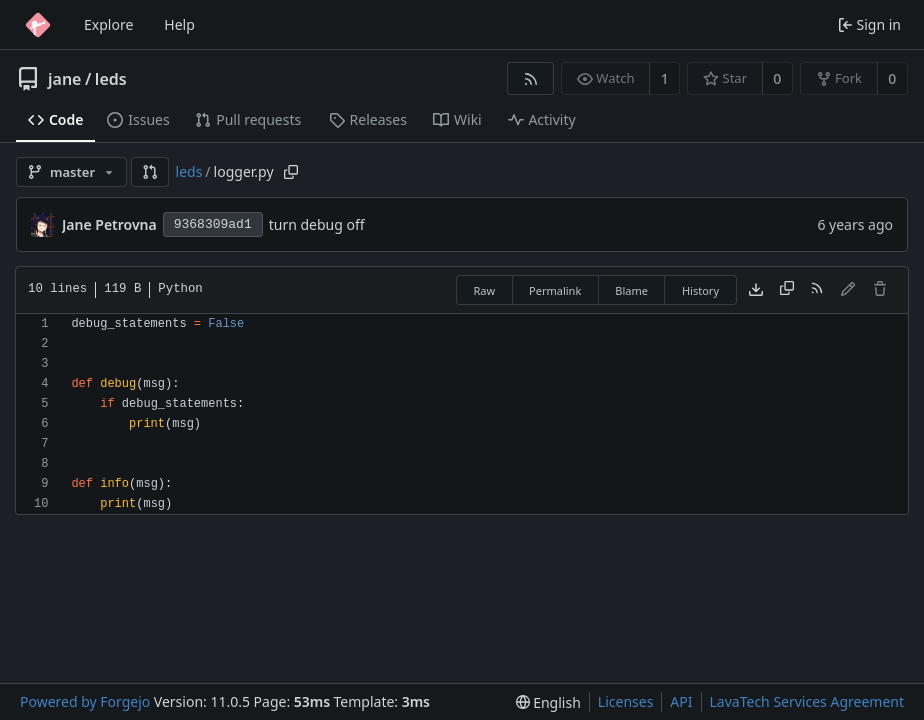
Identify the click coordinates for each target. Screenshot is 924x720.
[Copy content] (787, 290)
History (700, 290)
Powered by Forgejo (85, 701)
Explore (108, 24)
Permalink (555, 290)
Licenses (626, 701)
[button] (150, 172)
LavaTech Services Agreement (807, 701)
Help (179, 24)
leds (111, 79)
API (681, 701)
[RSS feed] (530, 78)
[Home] (38, 25)
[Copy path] (291, 172)
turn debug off (317, 224)
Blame (631, 290)
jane (64, 79)
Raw (484, 290)
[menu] (548, 702)
